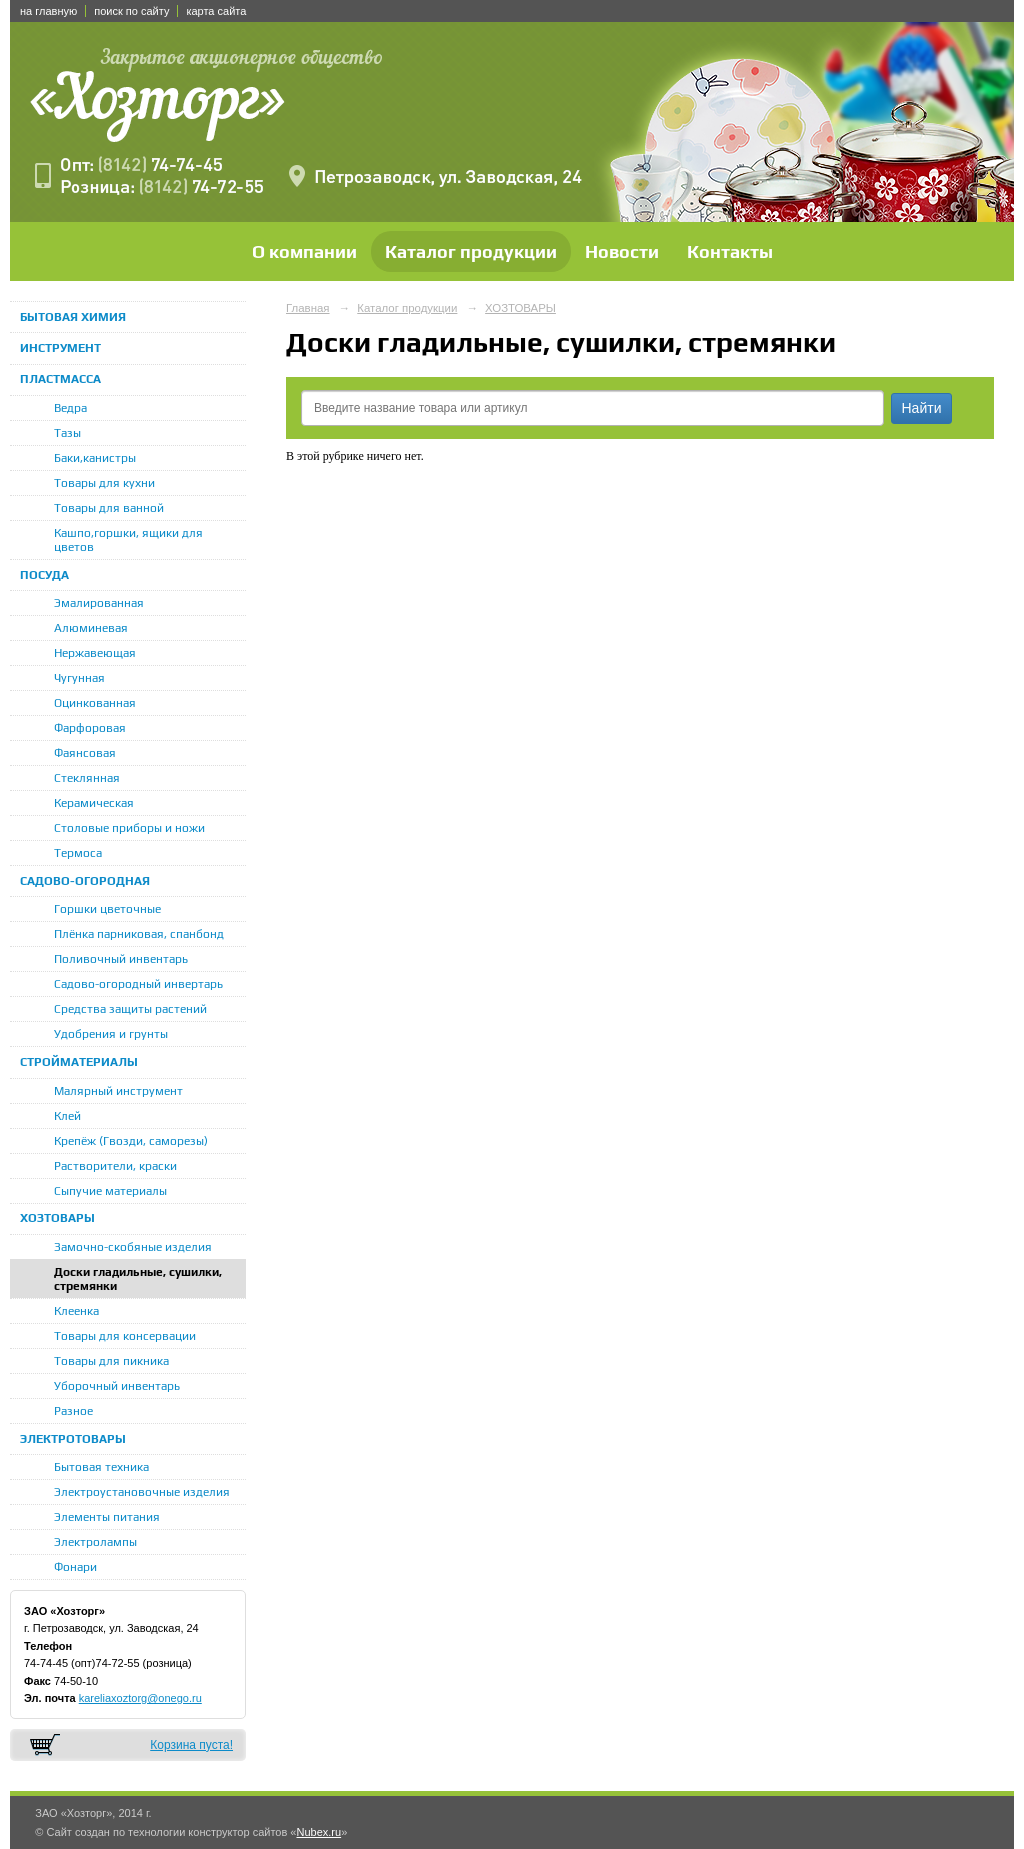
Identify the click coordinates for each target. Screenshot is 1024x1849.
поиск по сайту (131, 11)
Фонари (75, 1567)
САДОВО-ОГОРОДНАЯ (85, 881)
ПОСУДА (44, 575)
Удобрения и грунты (111, 1034)
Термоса (78, 853)
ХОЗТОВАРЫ (57, 1218)
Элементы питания (107, 1517)
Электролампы (95, 1542)
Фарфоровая (90, 728)
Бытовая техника (101, 1467)
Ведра (70, 408)
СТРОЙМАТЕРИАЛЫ (79, 1062)
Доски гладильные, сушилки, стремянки (138, 1279)
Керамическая (94, 803)
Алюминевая (91, 628)
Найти (922, 408)
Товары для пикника (111, 1361)
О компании (304, 251)
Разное (73, 1411)
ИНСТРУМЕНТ (60, 348)
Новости (622, 251)
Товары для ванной (109, 508)
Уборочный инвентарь (117, 1386)
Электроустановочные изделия (142, 1492)
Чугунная (79, 678)
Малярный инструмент (118, 1091)
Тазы (67, 433)
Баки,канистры (95, 458)
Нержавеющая (95, 653)
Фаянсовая (85, 753)
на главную (48, 11)
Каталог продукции (471, 251)
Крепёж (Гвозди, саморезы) (131, 1141)
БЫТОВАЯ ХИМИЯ (73, 317)
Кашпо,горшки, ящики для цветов (128, 540)
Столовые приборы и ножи (129, 828)
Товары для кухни (104, 483)
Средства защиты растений (130, 1009)
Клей (67, 1116)
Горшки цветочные (107, 909)
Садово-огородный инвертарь (138, 984)
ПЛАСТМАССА (60, 379)
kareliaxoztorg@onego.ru (140, 1698)
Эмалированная (99, 603)
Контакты (730, 251)
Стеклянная (87, 778)
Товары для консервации (125, 1336)
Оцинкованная (95, 703)
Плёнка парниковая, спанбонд (139, 934)
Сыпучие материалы (110, 1191)
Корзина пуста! (191, 1745)
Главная (308, 308)
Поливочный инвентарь (121, 959)
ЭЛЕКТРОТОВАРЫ (73, 1439)
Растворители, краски (115, 1166)
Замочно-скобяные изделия (133, 1247)
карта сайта (216, 11)
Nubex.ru (318, 1832)
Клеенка (76, 1311)
